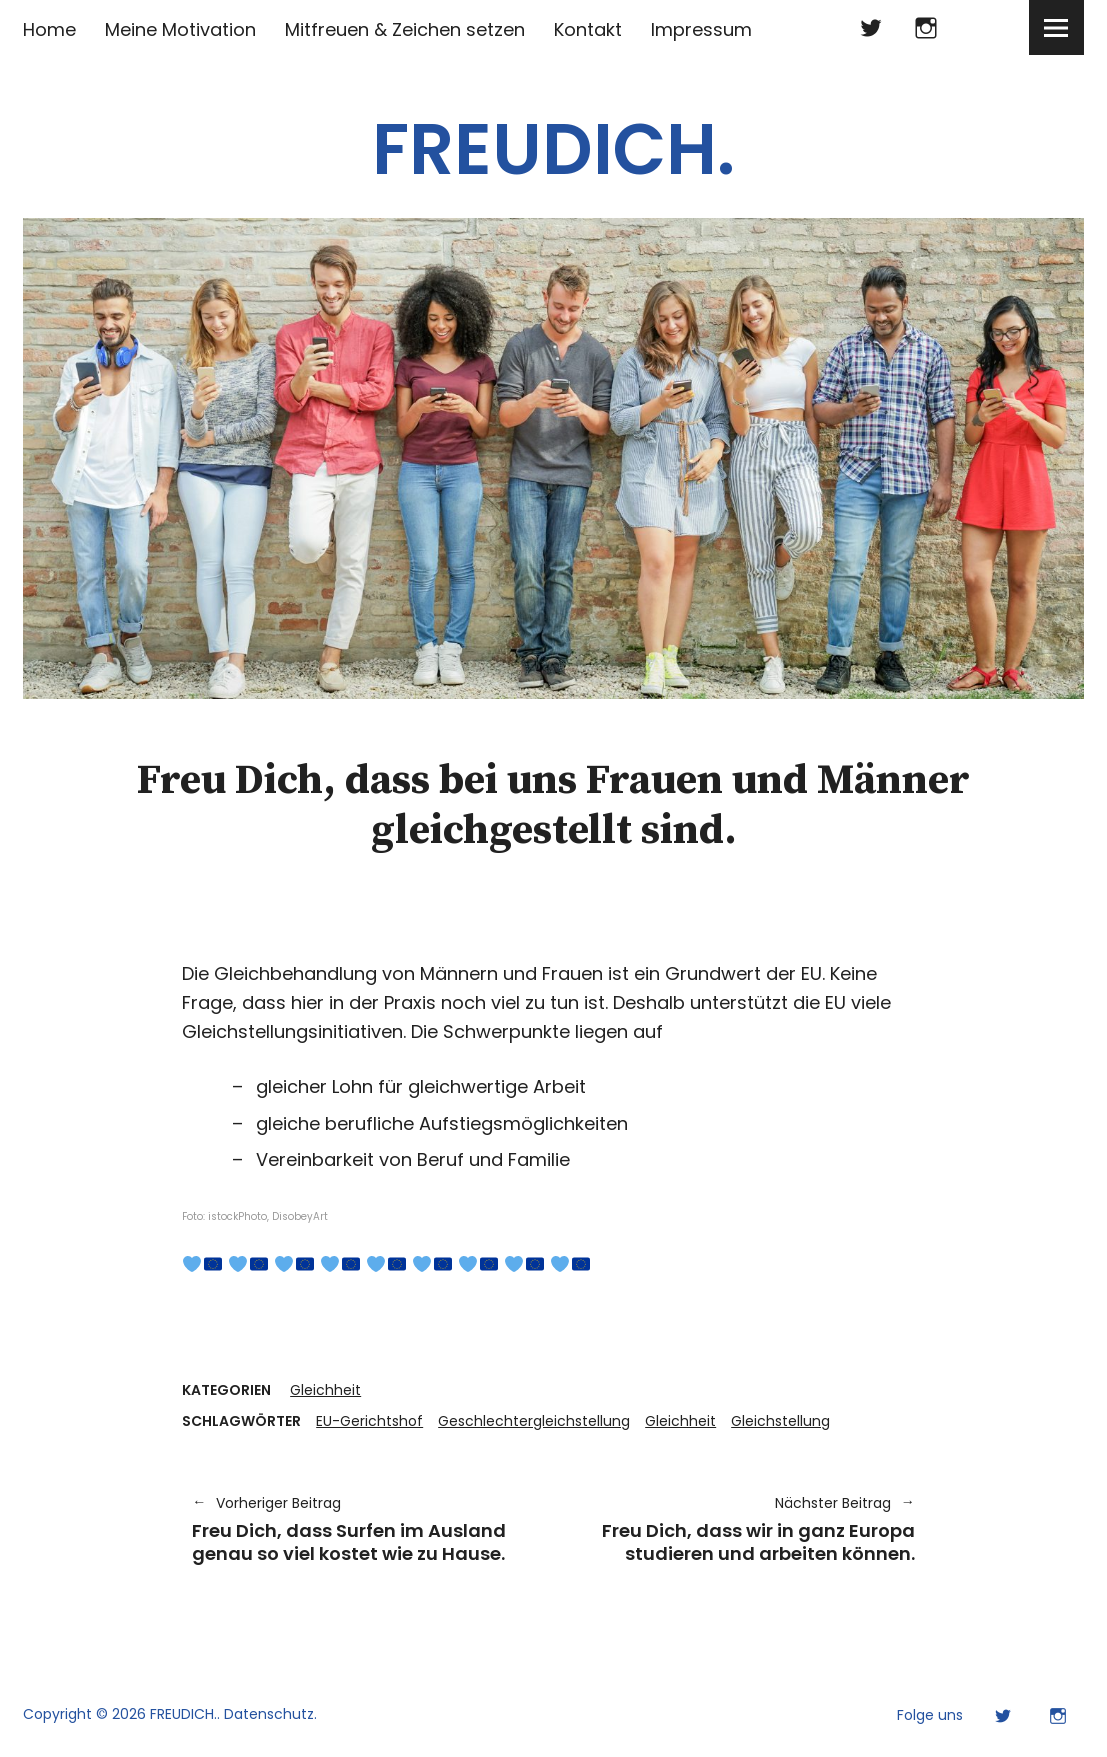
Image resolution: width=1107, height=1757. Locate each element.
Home (49, 29)
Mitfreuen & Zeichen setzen (405, 29)
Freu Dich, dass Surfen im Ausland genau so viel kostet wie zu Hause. (362, 1529)
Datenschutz (269, 1714)
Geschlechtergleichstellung (534, 1421)
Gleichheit (325, 1390)
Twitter (871, 27)
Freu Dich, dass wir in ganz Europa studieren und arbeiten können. (744, 1529)
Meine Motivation (180, 29)
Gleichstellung (780, 1421)
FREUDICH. (553, 149)
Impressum (701, 29)
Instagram (926, 27)
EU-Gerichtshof (369, 1421)
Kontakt (588, 29)
